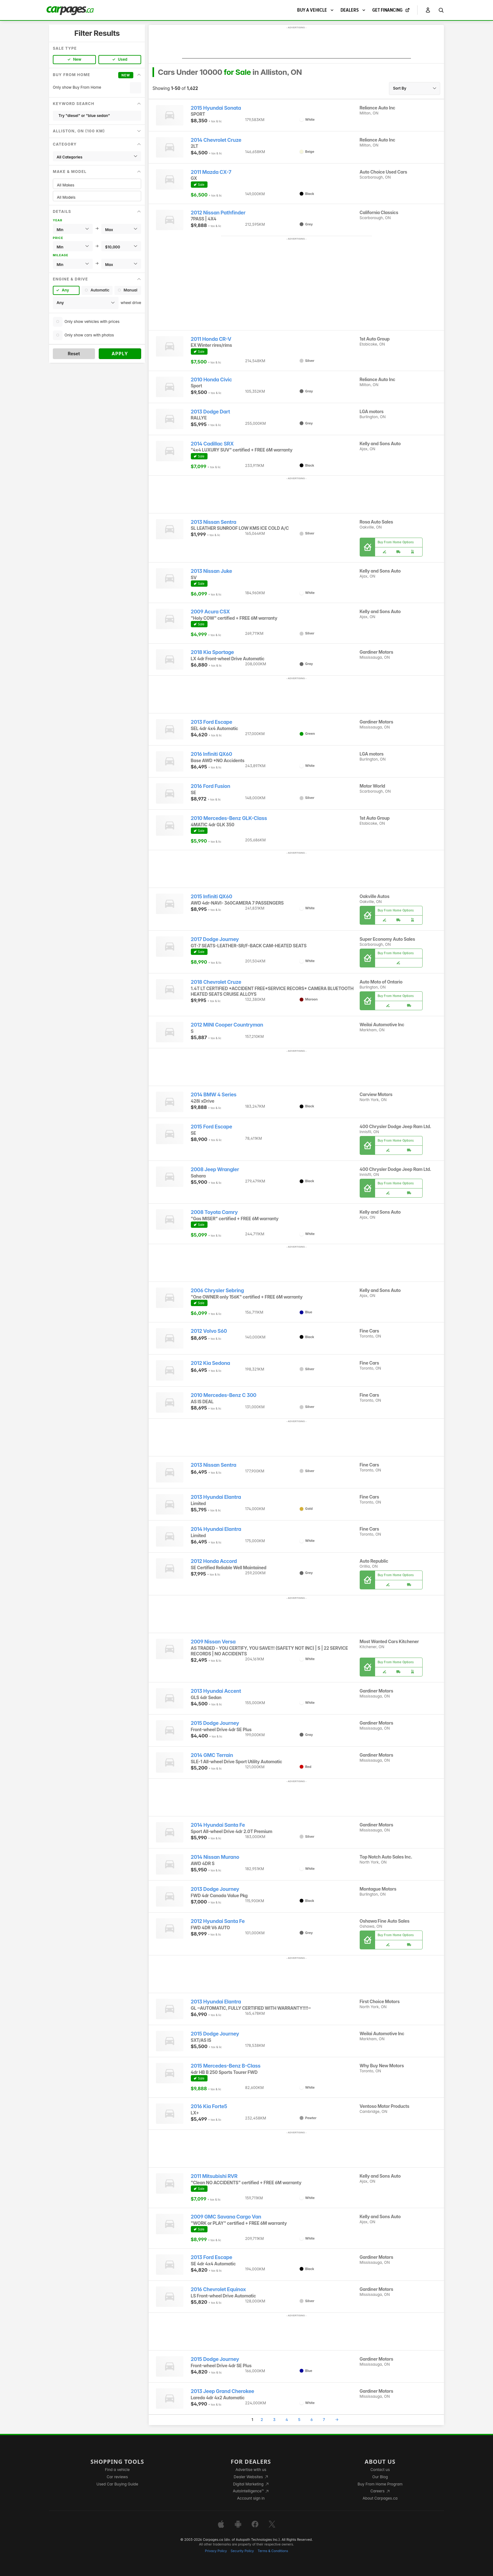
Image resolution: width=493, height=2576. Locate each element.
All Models (97, 197)
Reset (74, 353)
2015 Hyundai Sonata (216, 108)
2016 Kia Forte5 (209, 2106)
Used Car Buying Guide (117, 2484)
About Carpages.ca (380, 2498)
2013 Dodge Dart (210, 412)
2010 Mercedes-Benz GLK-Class (229, 818)
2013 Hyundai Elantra (216, 1497)
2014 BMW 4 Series (213, 1095)
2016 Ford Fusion (210, 786)
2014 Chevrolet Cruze (216, 140)
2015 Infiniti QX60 (211, 897)
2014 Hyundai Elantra (216, 1529)
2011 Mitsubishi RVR (214, 2176)
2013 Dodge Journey (215, 1889)
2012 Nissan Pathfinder (218, 213)
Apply (120, 353)
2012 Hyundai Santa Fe (218, 1921)
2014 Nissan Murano (215, 1857)
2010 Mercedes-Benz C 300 (224, 1395)
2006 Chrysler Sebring (217, 1291)
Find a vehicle (117, 2469)
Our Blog (380, 2476)
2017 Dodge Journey (215, 939)
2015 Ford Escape (211, 1127)
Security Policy (242, 2551)
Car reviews (117, 2476)
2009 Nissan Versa (213, 1642)
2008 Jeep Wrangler (215, 1169)
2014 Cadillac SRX (212, 444)
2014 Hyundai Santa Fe (218, 1825)
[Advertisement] (296, 44)
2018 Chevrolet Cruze (216, 982)
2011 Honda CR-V (211, 339)
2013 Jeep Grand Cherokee (222, 2391)
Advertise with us (250, 2469)
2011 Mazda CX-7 (211, 172)
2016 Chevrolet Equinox (218, 2289)
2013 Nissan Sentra (213, 522)
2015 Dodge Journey (215, 1723)
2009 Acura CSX (210, 612)
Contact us (380, 2469)
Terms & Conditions (273, 2551)
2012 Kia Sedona (210, 1363)
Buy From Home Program (379, 2484)
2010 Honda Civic (211, 380)
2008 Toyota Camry (214, 1212)
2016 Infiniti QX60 (211, 754)
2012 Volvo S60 (209, 1331)
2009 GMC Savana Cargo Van (226, 2217)
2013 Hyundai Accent (216, 1691)
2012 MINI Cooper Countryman (227, 1025)
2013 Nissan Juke (211, 571)
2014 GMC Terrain (212, 1755)
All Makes (97, 185)
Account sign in (251, 2498)
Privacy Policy (216, 2551)
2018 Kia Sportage (212, 652)
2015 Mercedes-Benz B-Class (226, 2066)
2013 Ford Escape (211, 722)
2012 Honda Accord (214, 1561)
